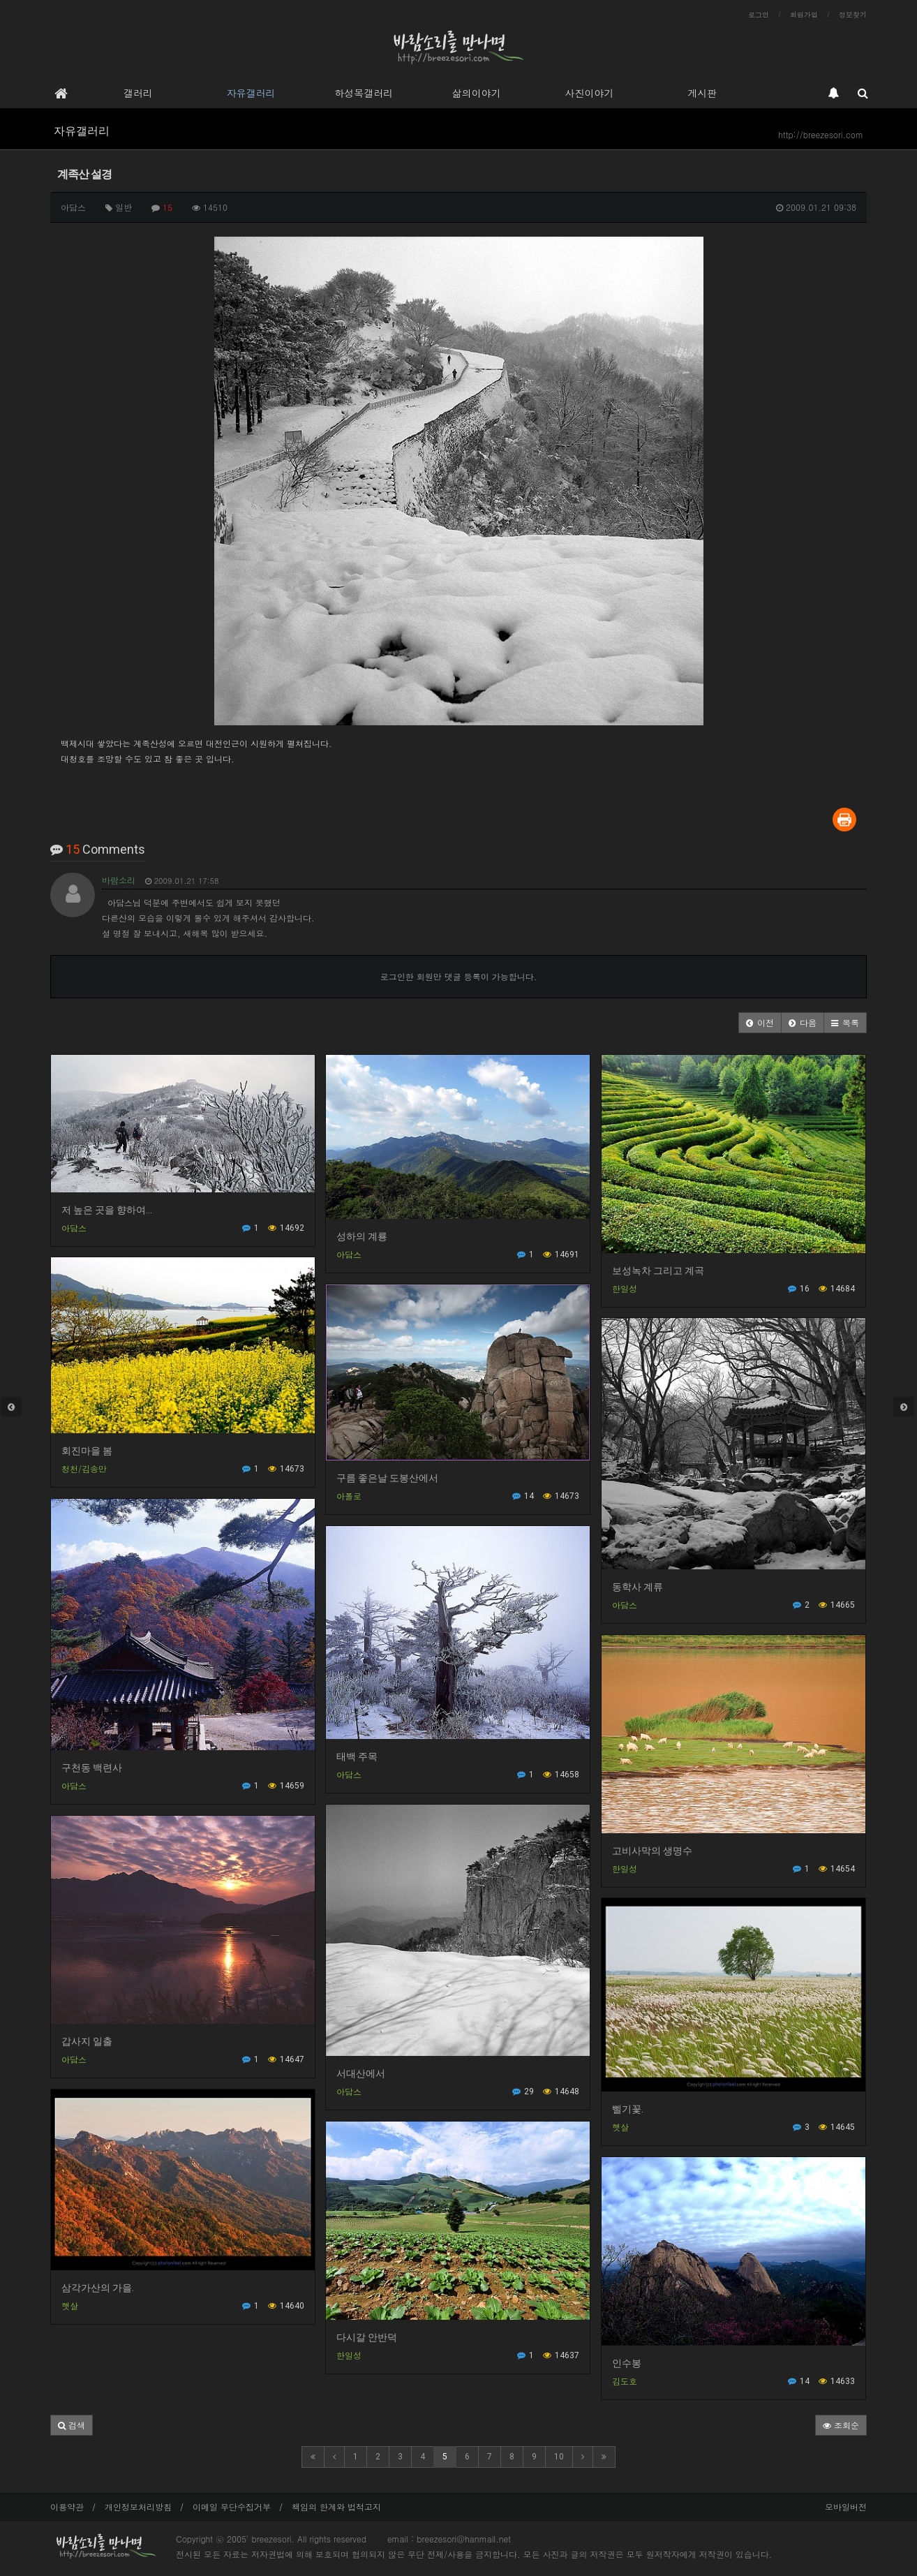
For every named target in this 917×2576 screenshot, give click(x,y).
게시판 (702, 93)
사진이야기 (589, 93)
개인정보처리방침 (138, 2506)
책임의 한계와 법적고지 (336, 2506)
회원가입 (804, 15)
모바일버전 (846, 2506)
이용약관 (67, 2506)
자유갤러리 (250, 93)
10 (559, 2457)
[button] (760, 1022)
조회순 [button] (841, 2425)
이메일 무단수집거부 (232, 2506)
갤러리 (138, 93)
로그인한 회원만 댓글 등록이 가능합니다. (458, 976)
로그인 (758, 15)
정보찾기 (853, 15)
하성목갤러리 (363, 93)
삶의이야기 (476, 93)
